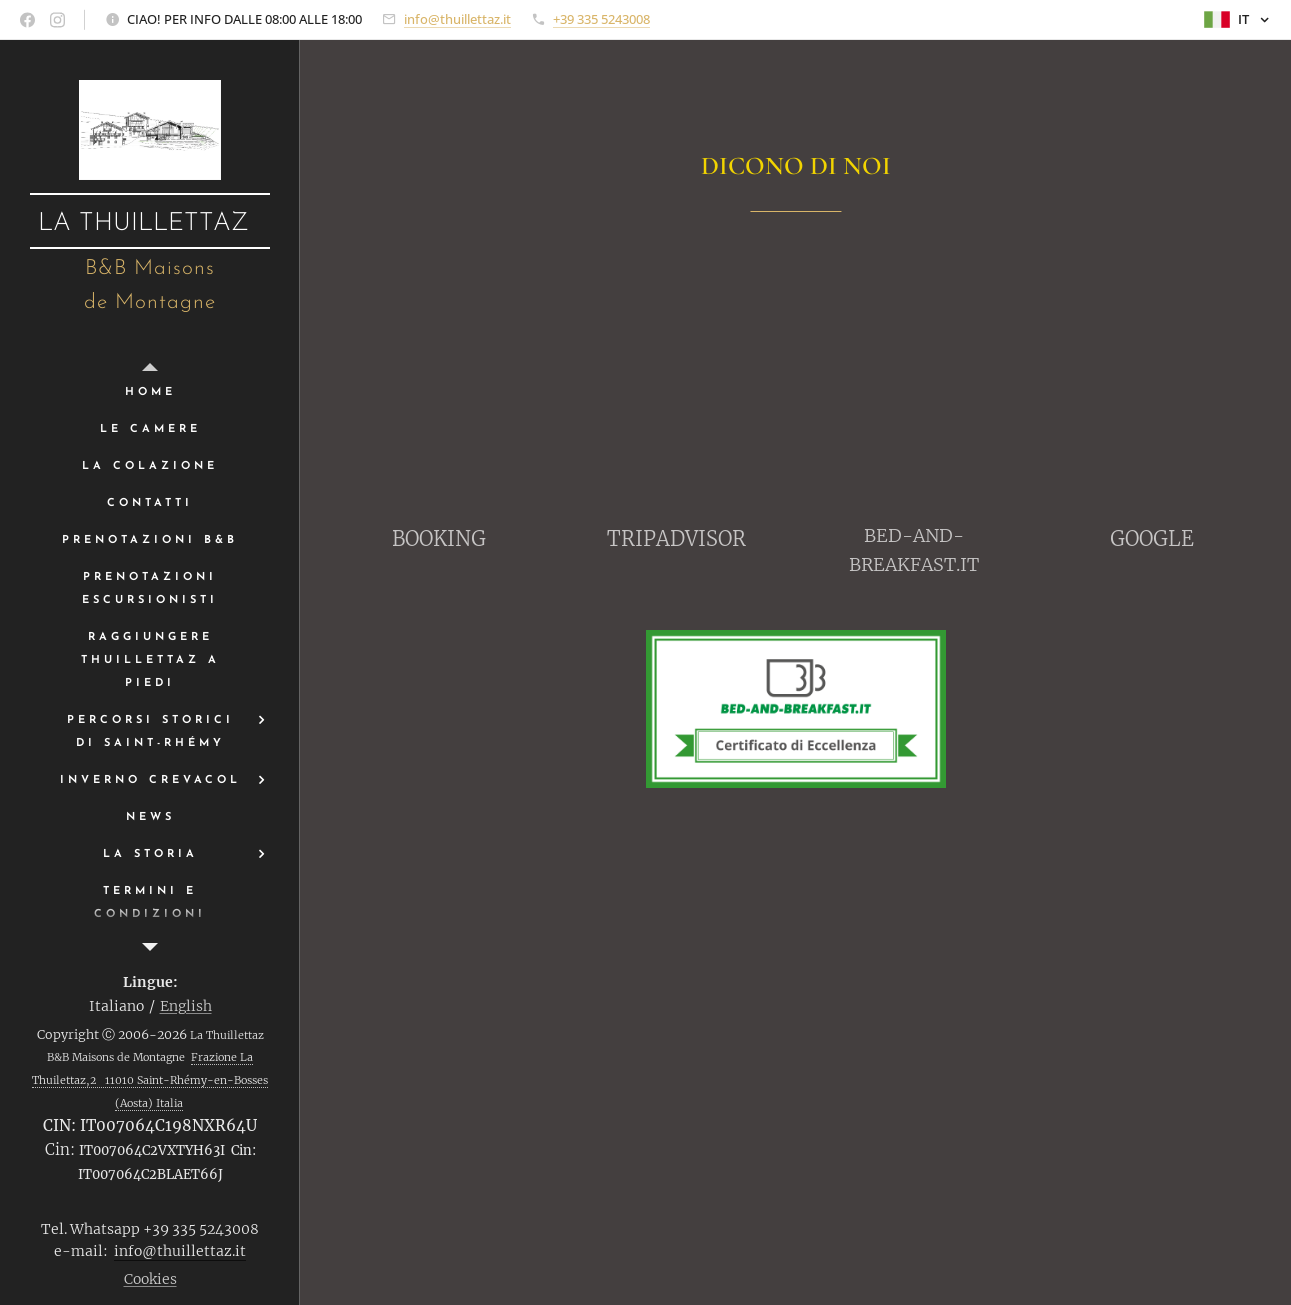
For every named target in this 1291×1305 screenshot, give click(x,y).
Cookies (150, 1279)
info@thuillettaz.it (457, 19)
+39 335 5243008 (601, 19)
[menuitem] (150, 392)
